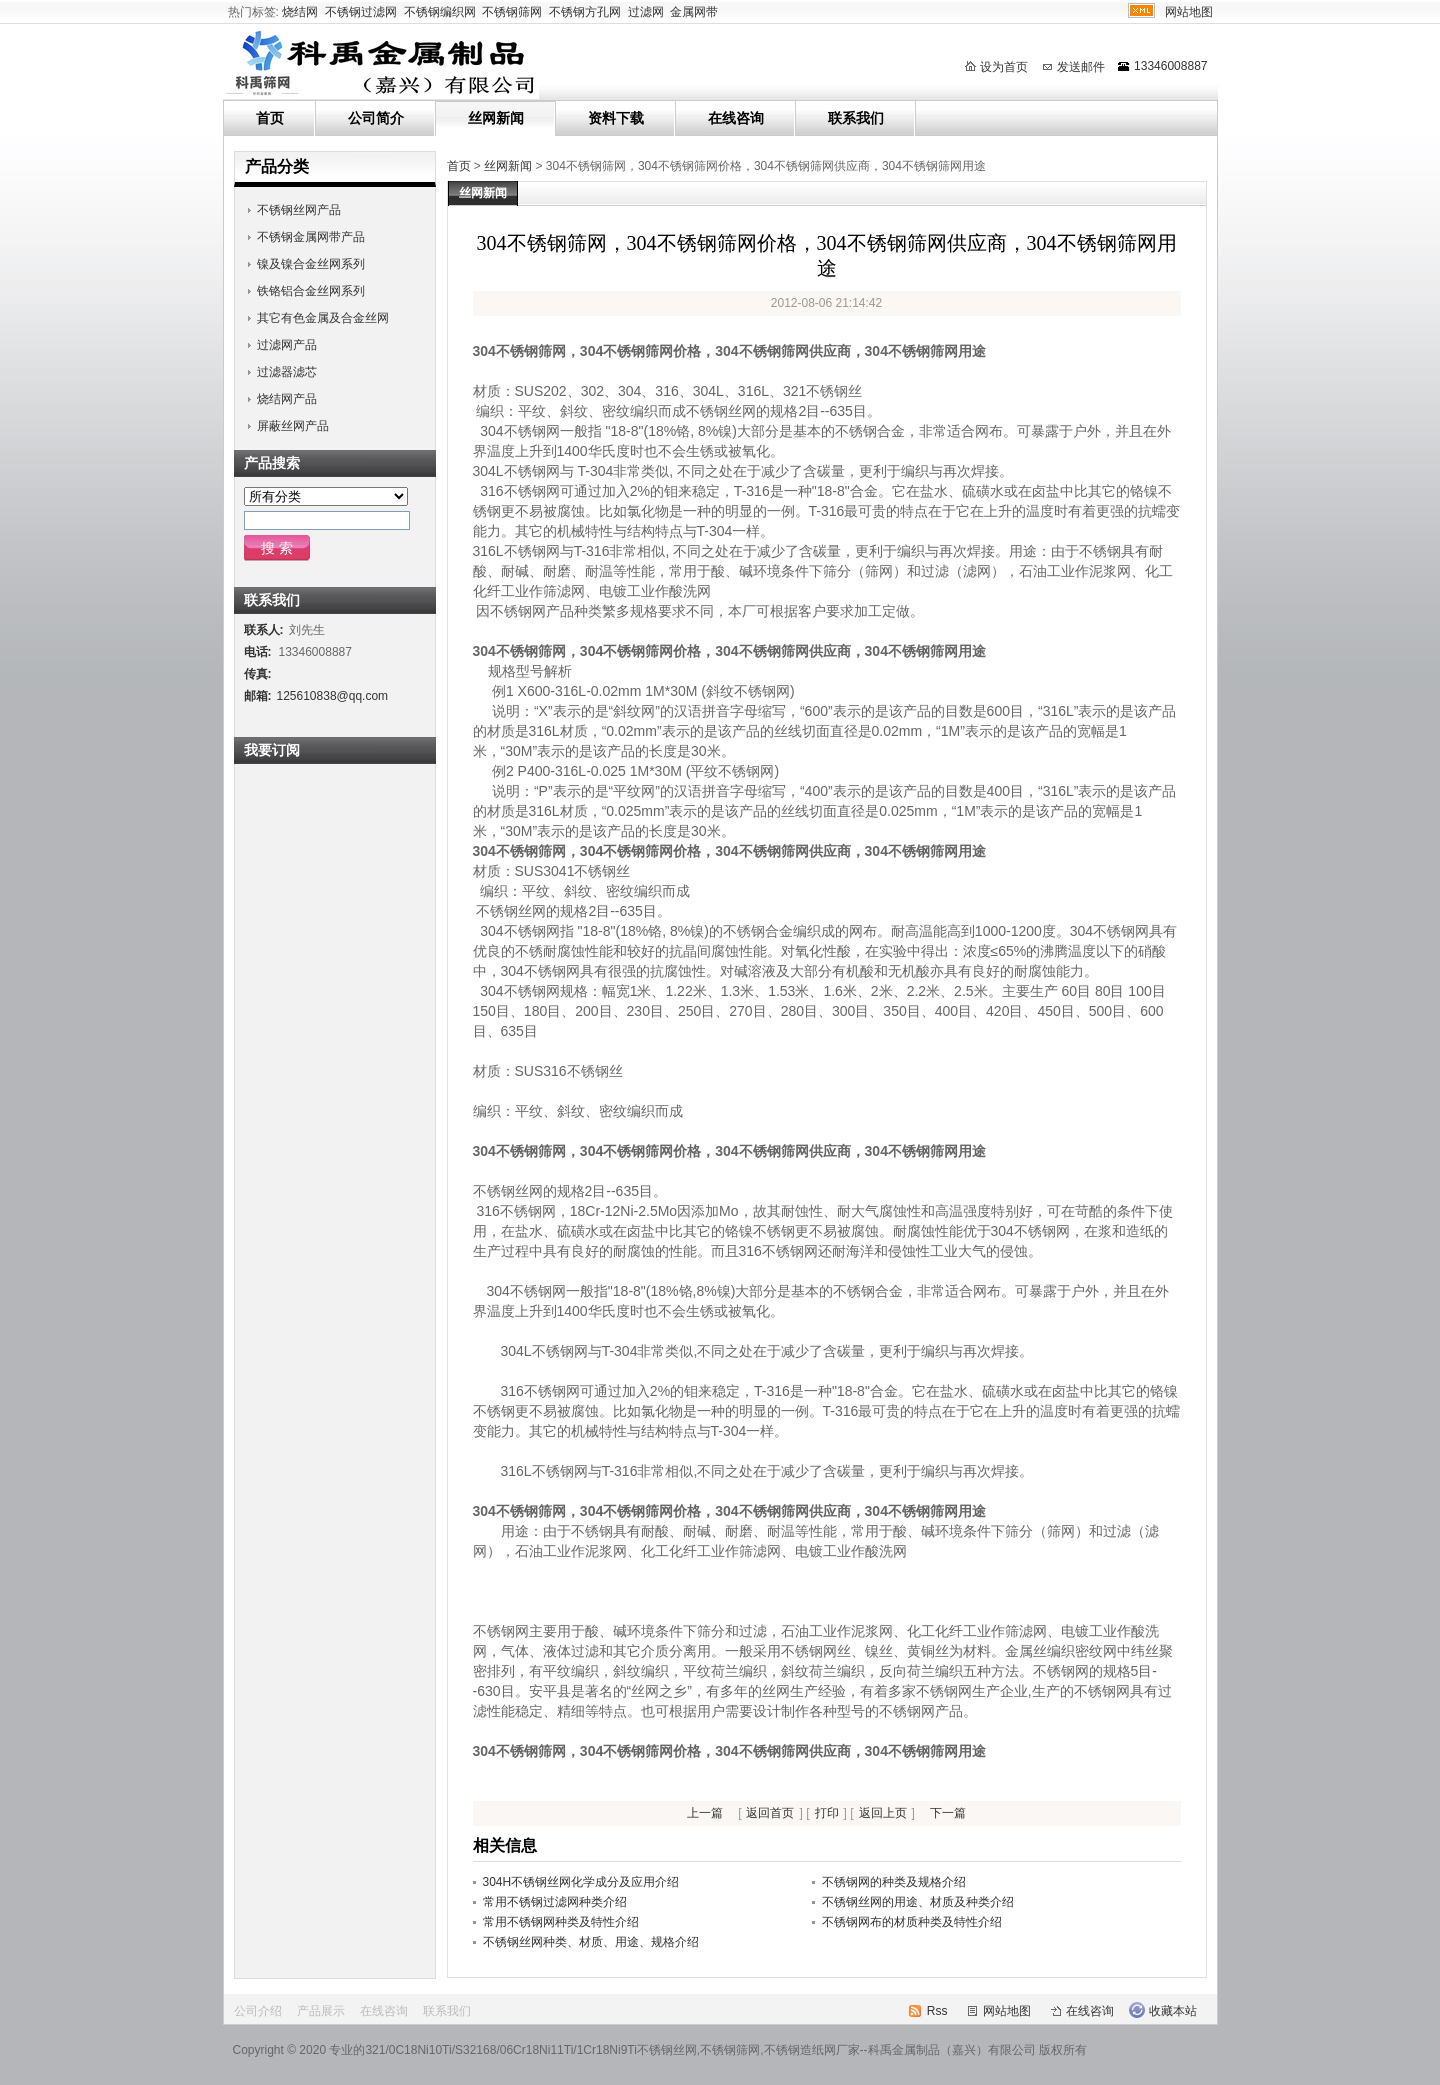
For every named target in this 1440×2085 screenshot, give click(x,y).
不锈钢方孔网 (585, 12)
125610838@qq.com (333, 696)
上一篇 (705, 1813)
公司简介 (376, 118)
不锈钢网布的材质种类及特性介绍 (912, 1922)
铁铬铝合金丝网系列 (311, 291)
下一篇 (948, 1813)
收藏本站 (1173, 2011)
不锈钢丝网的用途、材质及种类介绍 (918, 1902)
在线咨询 (736, 118)
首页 (270, 118)
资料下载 (616, 118)
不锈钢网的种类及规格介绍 (894, 1882)
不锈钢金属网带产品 (311, 237)
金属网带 (694, 12)
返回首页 (770, 1813)
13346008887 (1170, 66)
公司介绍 (258, 2011)
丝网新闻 (496, 118)
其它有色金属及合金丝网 (323, 318)
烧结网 (300, 12)
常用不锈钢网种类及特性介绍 (561, 1922)
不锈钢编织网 (440, 12)
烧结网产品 (287, 399)
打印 (827, 1813)
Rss (937, 2011)
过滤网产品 (287, 345)
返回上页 (883, 1813)
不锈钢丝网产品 (299, 210)
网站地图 (1189, 12)
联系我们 (856, 118)
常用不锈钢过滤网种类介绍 (555, 1902)
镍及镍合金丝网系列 (311, 264)
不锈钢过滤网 (361, 12)
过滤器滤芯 (287, 372)
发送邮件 (1081, 67)
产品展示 (321, 2011)
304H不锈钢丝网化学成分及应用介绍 (581, 1882)
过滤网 (646, 12)
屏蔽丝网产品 (293, 426)
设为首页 (1004, 67)
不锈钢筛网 (512, 12)
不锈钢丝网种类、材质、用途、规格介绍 (591, 1942)
